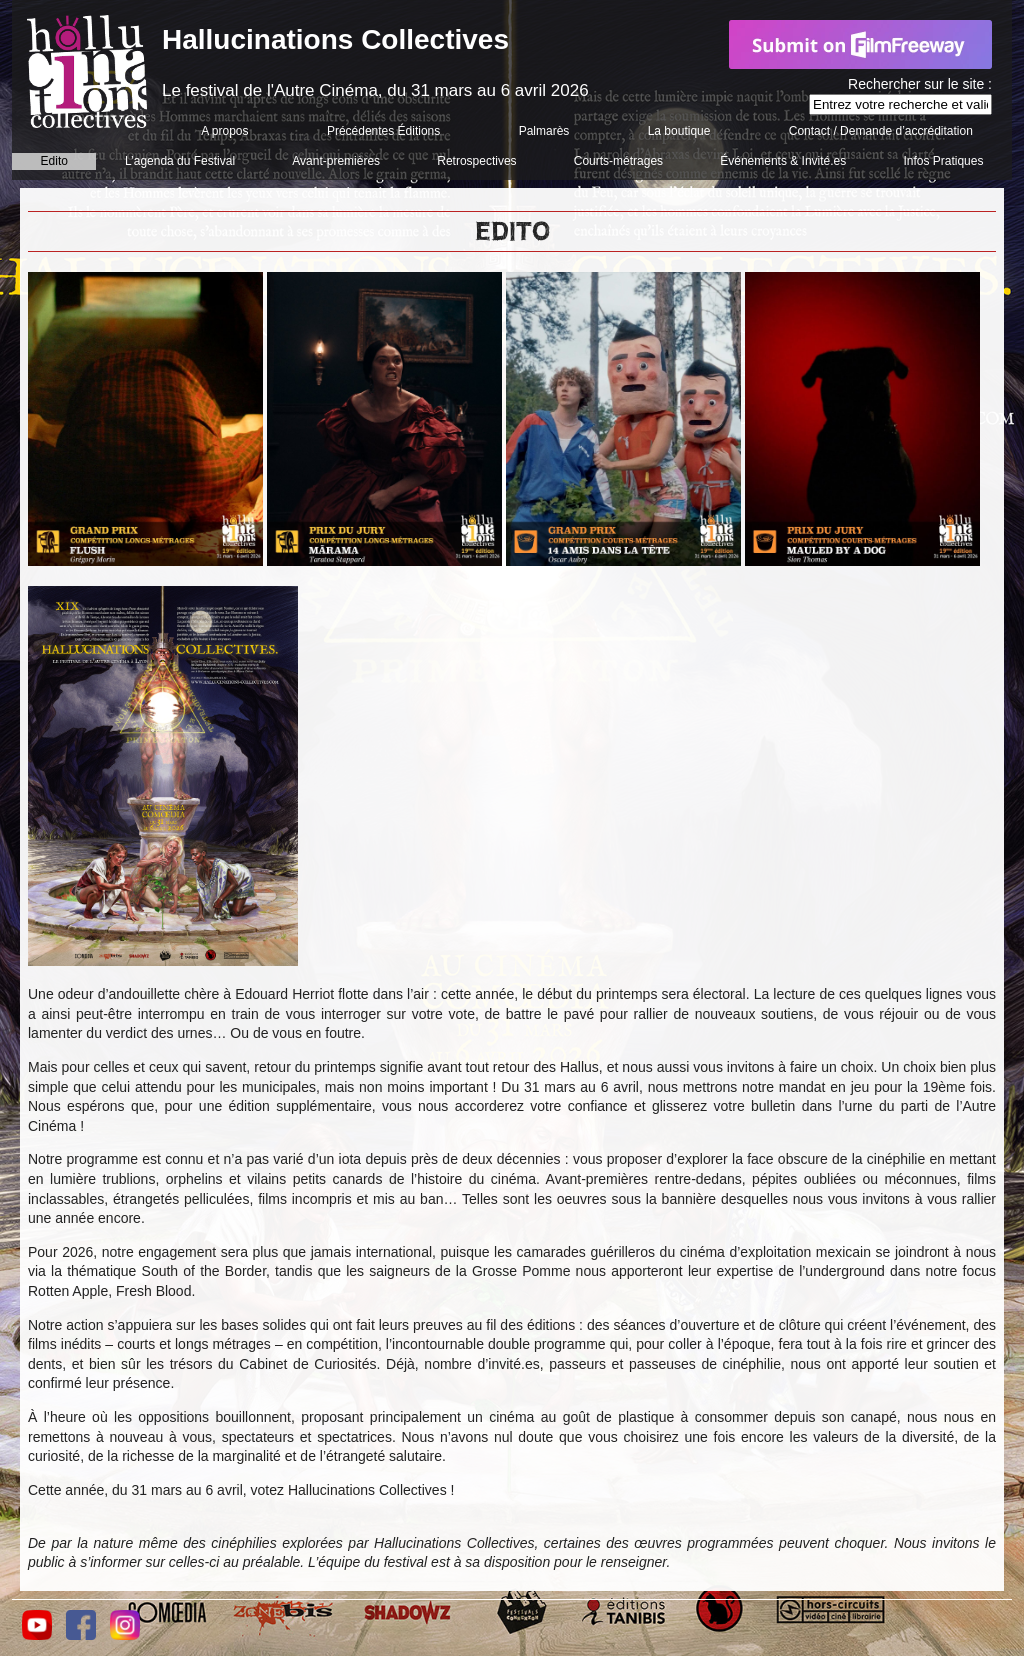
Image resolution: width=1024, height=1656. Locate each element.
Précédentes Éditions (383, 131)
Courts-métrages (618, 161)
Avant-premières (336, 161)
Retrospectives (476, 161)
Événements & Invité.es (783, 161)
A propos (224, 131)
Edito (54, 161)
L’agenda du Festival (180, 161)
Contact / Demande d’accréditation (881, 131)
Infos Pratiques (943, 161)
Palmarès (544, 131)
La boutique (679, 131)
